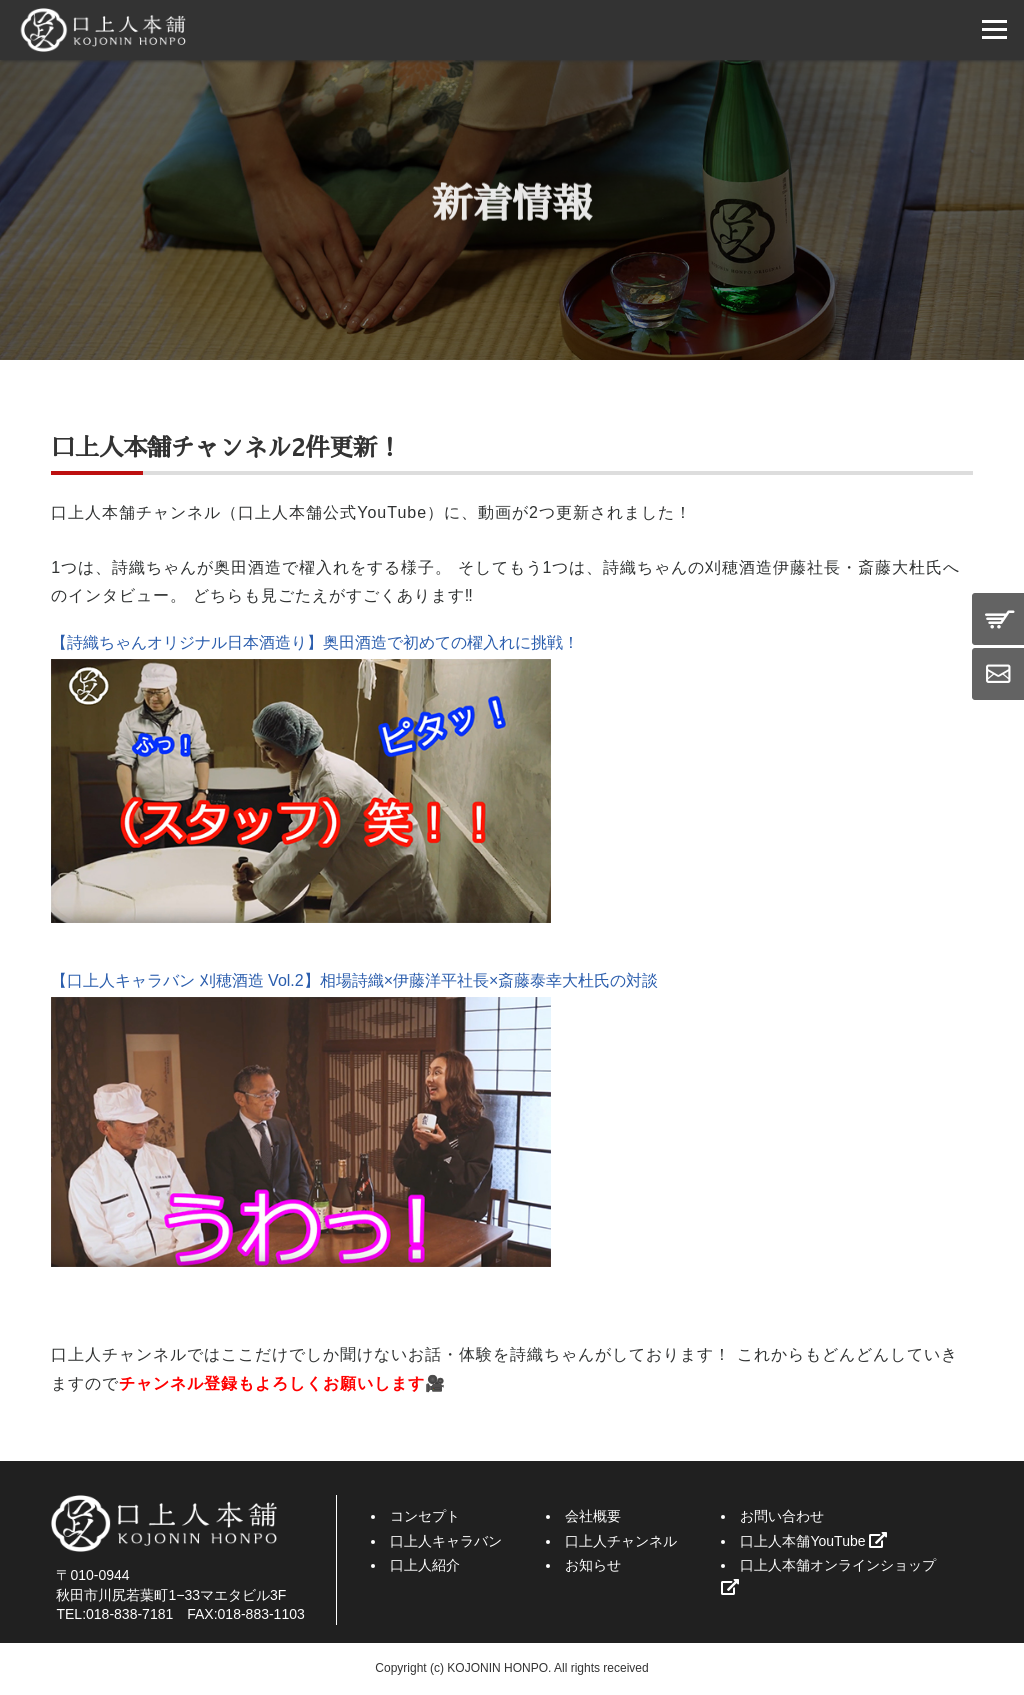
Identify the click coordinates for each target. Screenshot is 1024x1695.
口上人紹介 (425, 1565)
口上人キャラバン (446, 1541)
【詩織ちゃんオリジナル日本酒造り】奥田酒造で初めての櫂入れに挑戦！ (315, 642)
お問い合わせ (782, 1516)
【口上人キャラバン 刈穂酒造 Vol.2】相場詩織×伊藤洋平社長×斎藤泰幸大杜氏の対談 (354, 980)
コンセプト (425, 1516)
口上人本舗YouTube (813, 1541)
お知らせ (593, 1565)
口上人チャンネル (621, 1541)
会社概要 (593, 1516)
